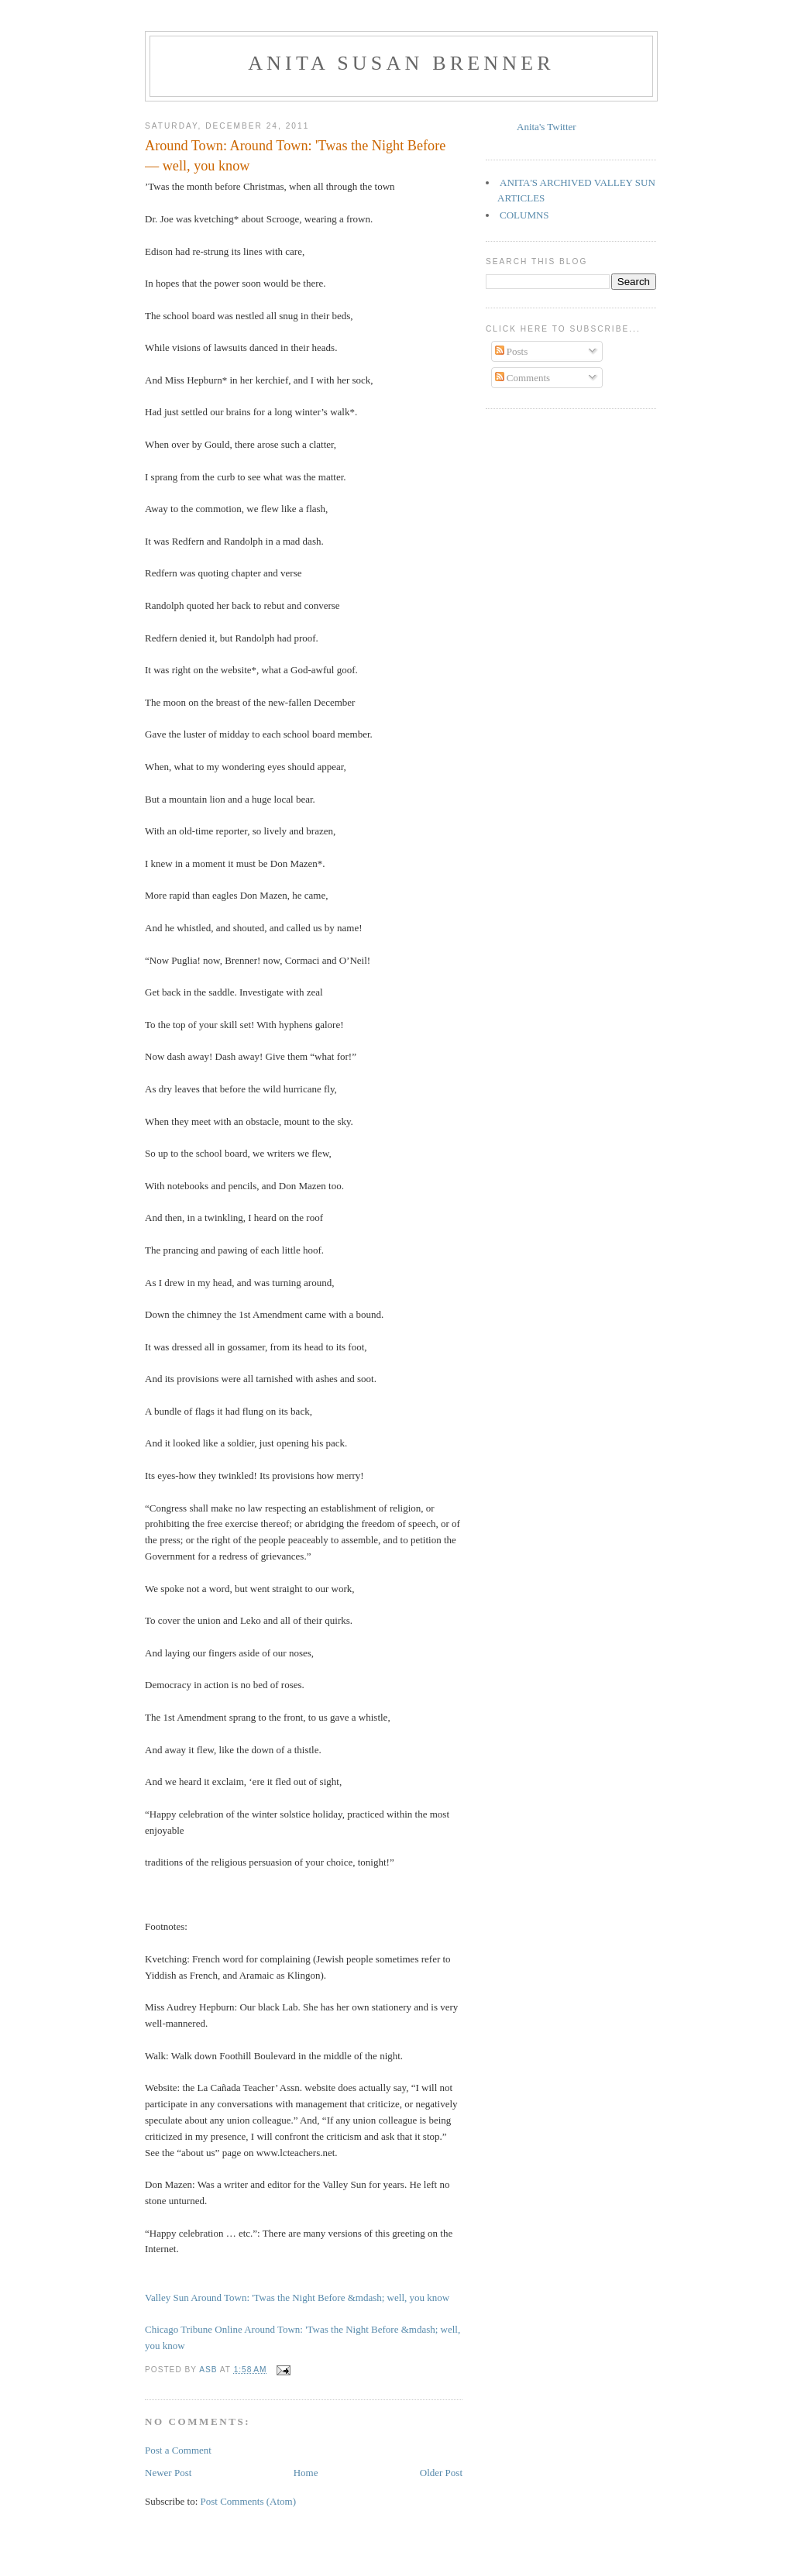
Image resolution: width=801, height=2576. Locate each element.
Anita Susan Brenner (401, 63)
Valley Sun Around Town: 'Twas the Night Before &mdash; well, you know (297, 2297)
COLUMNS (524, 215)
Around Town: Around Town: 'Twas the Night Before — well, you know (295, 155)
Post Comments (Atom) (249, 2501)
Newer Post (168, 2472)
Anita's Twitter (546, 126)
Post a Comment (178, 2450)
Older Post (441, 2472)
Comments (523, 377)
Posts (511, 351)
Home (306, 2472)
